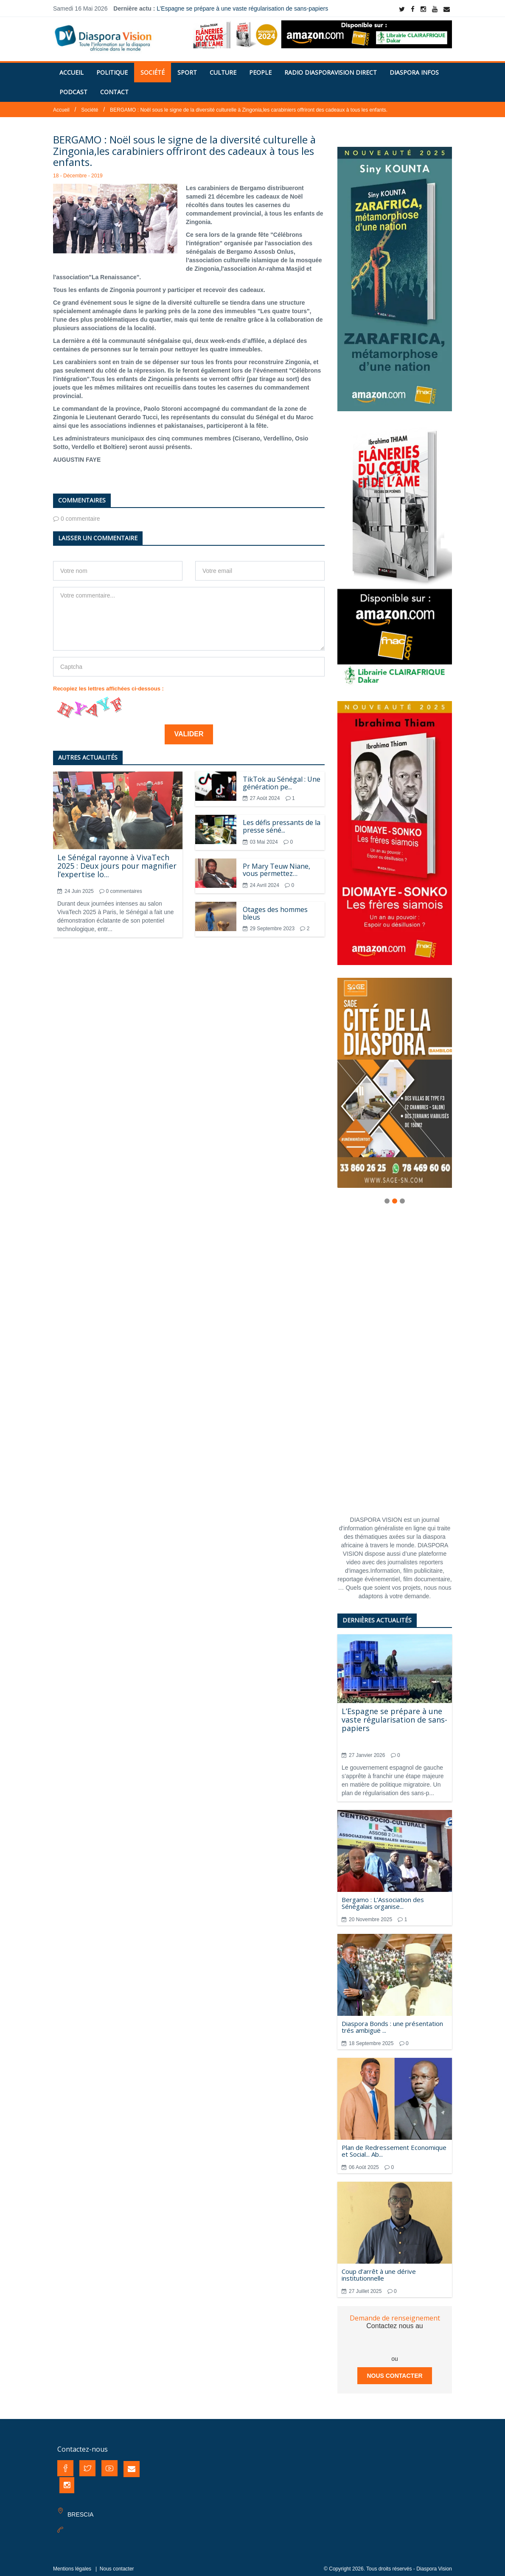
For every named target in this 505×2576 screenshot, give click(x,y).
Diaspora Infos (414, 67)
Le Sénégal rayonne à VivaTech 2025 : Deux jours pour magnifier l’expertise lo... (117, 860)
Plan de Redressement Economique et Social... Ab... (394, 2145)
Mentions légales (72, 2564)
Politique (112, 67)
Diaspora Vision (434, 2564)
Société (152, 67)
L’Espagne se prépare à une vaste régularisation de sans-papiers (242, 8)
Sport (187, 67)
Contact (114, 87)
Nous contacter (394, 2370)
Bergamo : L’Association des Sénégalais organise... (383, 1897)
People (260, 67)
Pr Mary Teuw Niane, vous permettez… (276, 864)
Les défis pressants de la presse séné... (281, 821)
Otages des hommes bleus (275, 908)
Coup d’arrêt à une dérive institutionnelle (379, 2269)
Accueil (71, 67)
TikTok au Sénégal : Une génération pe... (281, 777)
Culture (223, 67)
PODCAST (73, 87)
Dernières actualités (377, 1615)
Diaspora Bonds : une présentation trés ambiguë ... (392, 2021)
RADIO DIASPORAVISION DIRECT (330, 67)
